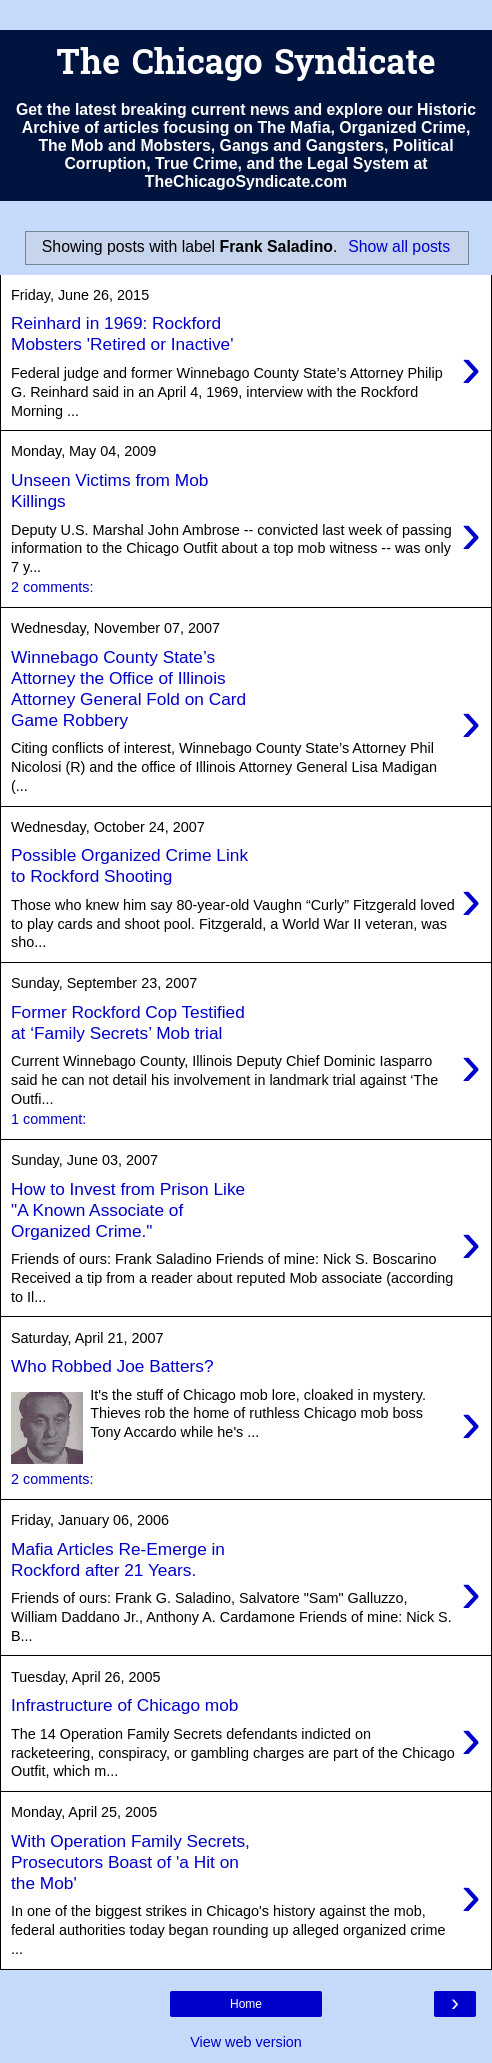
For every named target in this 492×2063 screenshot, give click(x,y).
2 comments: (52, 587)
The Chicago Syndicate (245, 65)
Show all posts (399, 246)
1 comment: (48, 1119)
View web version (246, 2042)
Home (246, 2004)
